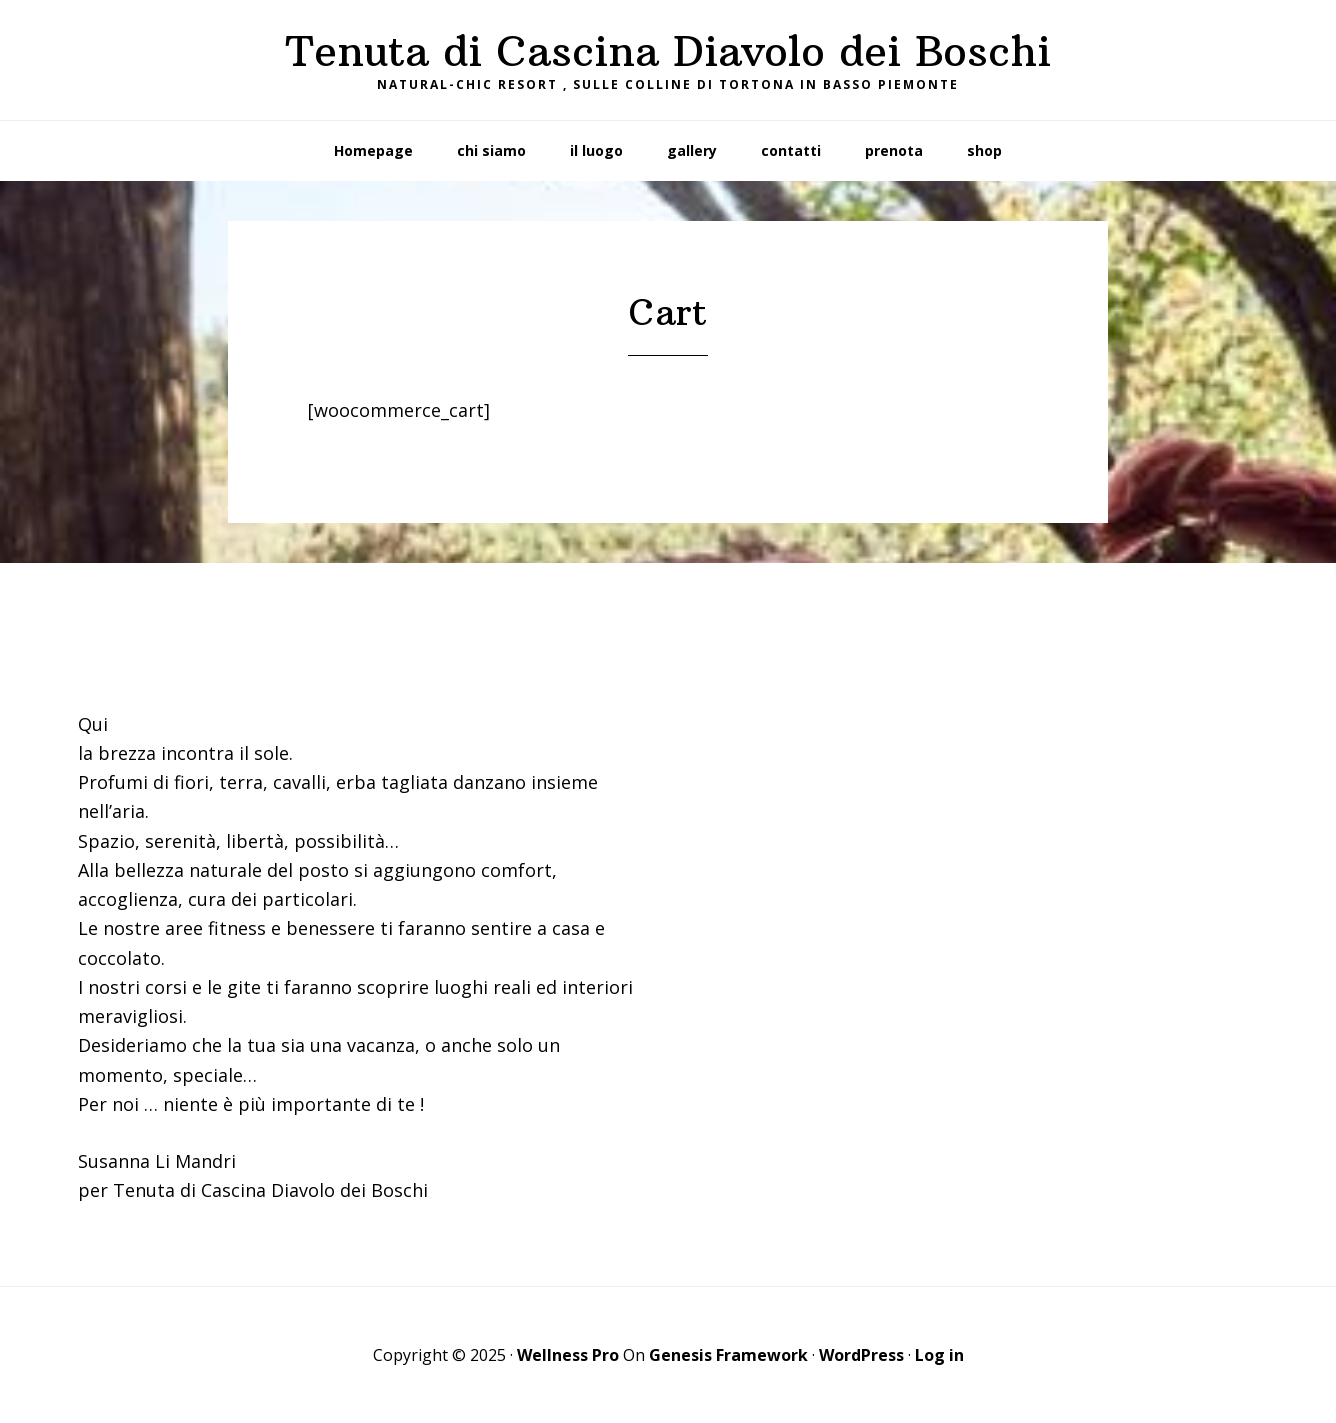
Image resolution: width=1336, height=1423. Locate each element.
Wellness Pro (568, 1355)
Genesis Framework (728, 1355)
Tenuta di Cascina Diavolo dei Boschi (668, 51)
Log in (939, 1355)
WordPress (861, 1355)
